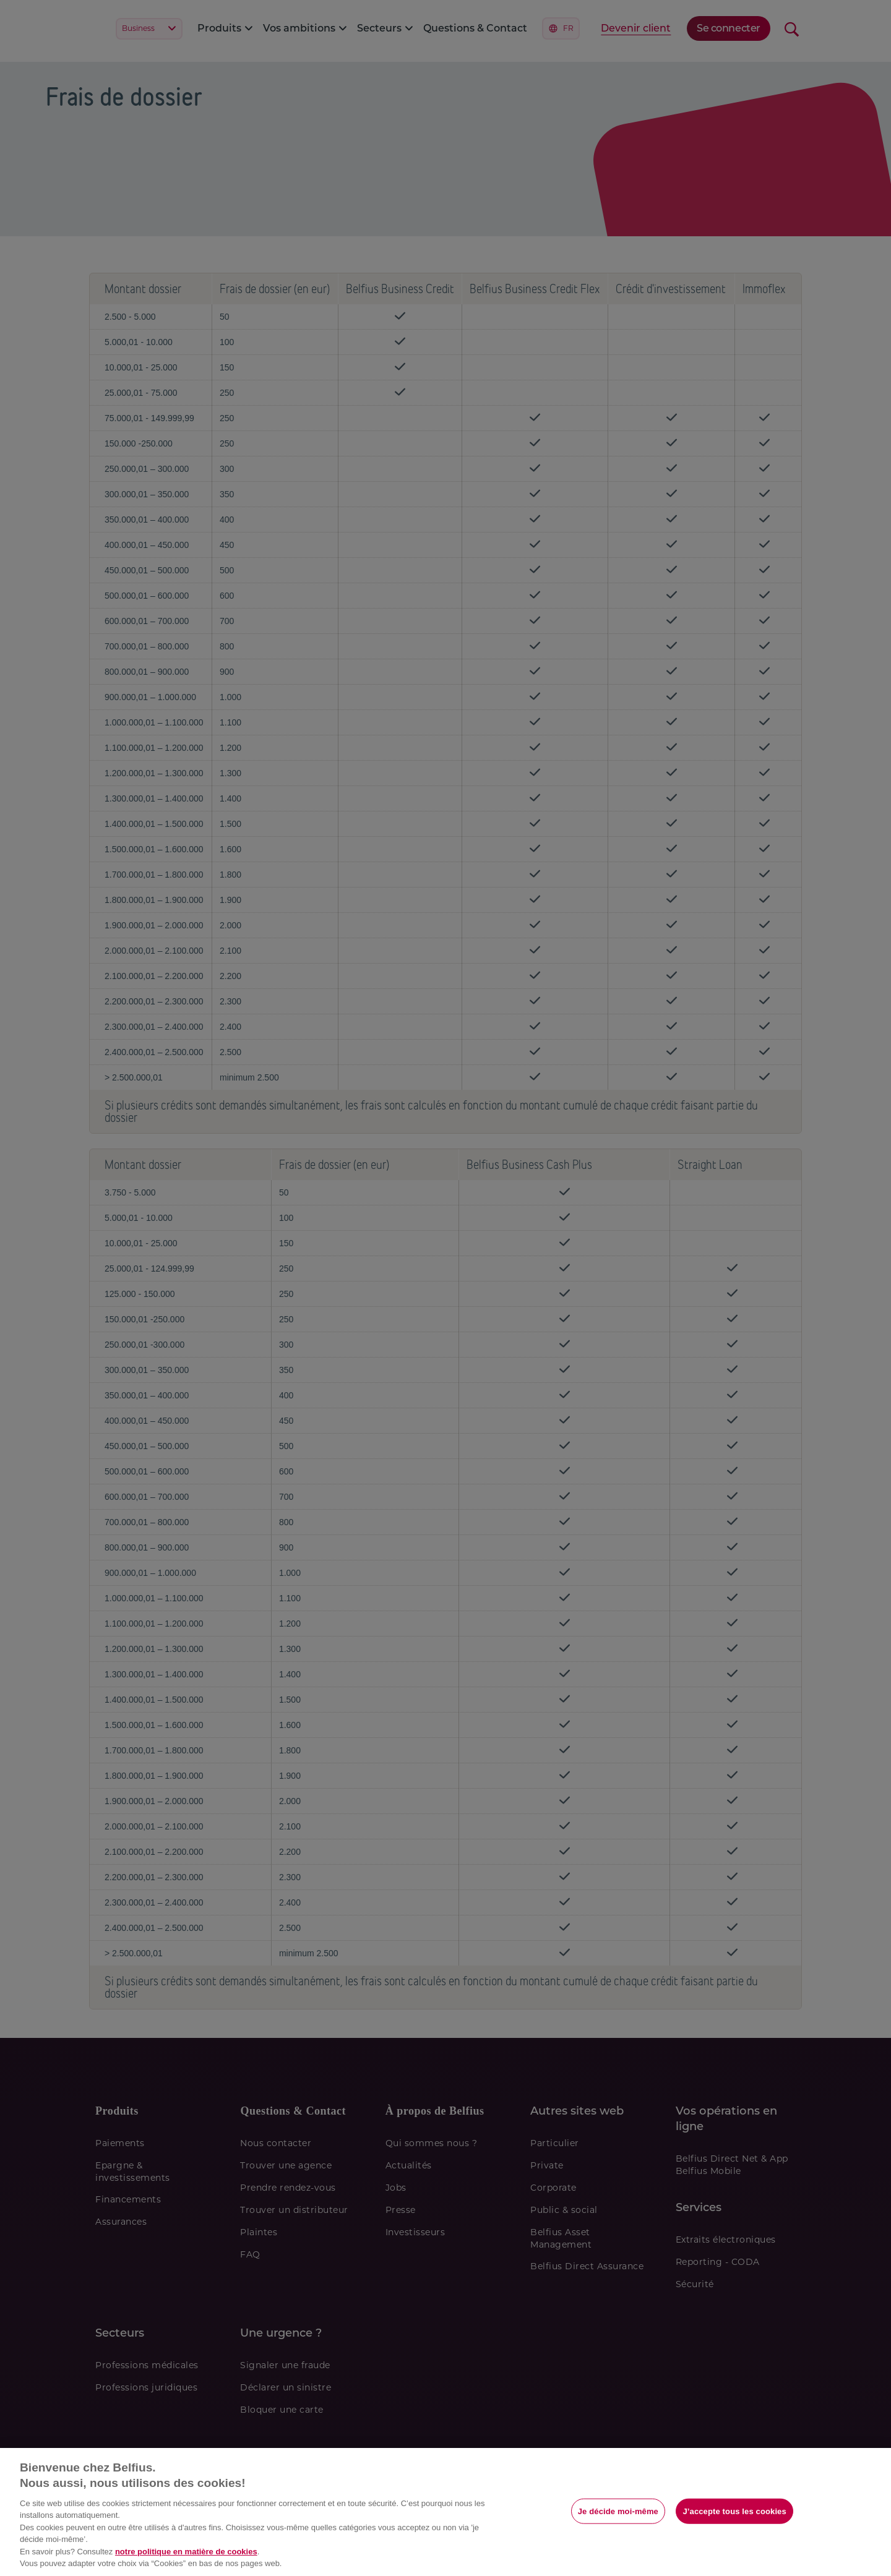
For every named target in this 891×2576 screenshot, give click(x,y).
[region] (445, 2512)
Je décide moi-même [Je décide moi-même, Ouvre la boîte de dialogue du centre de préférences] (618, 2510)
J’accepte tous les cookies (734, 2510)
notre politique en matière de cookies (186, 2551)
